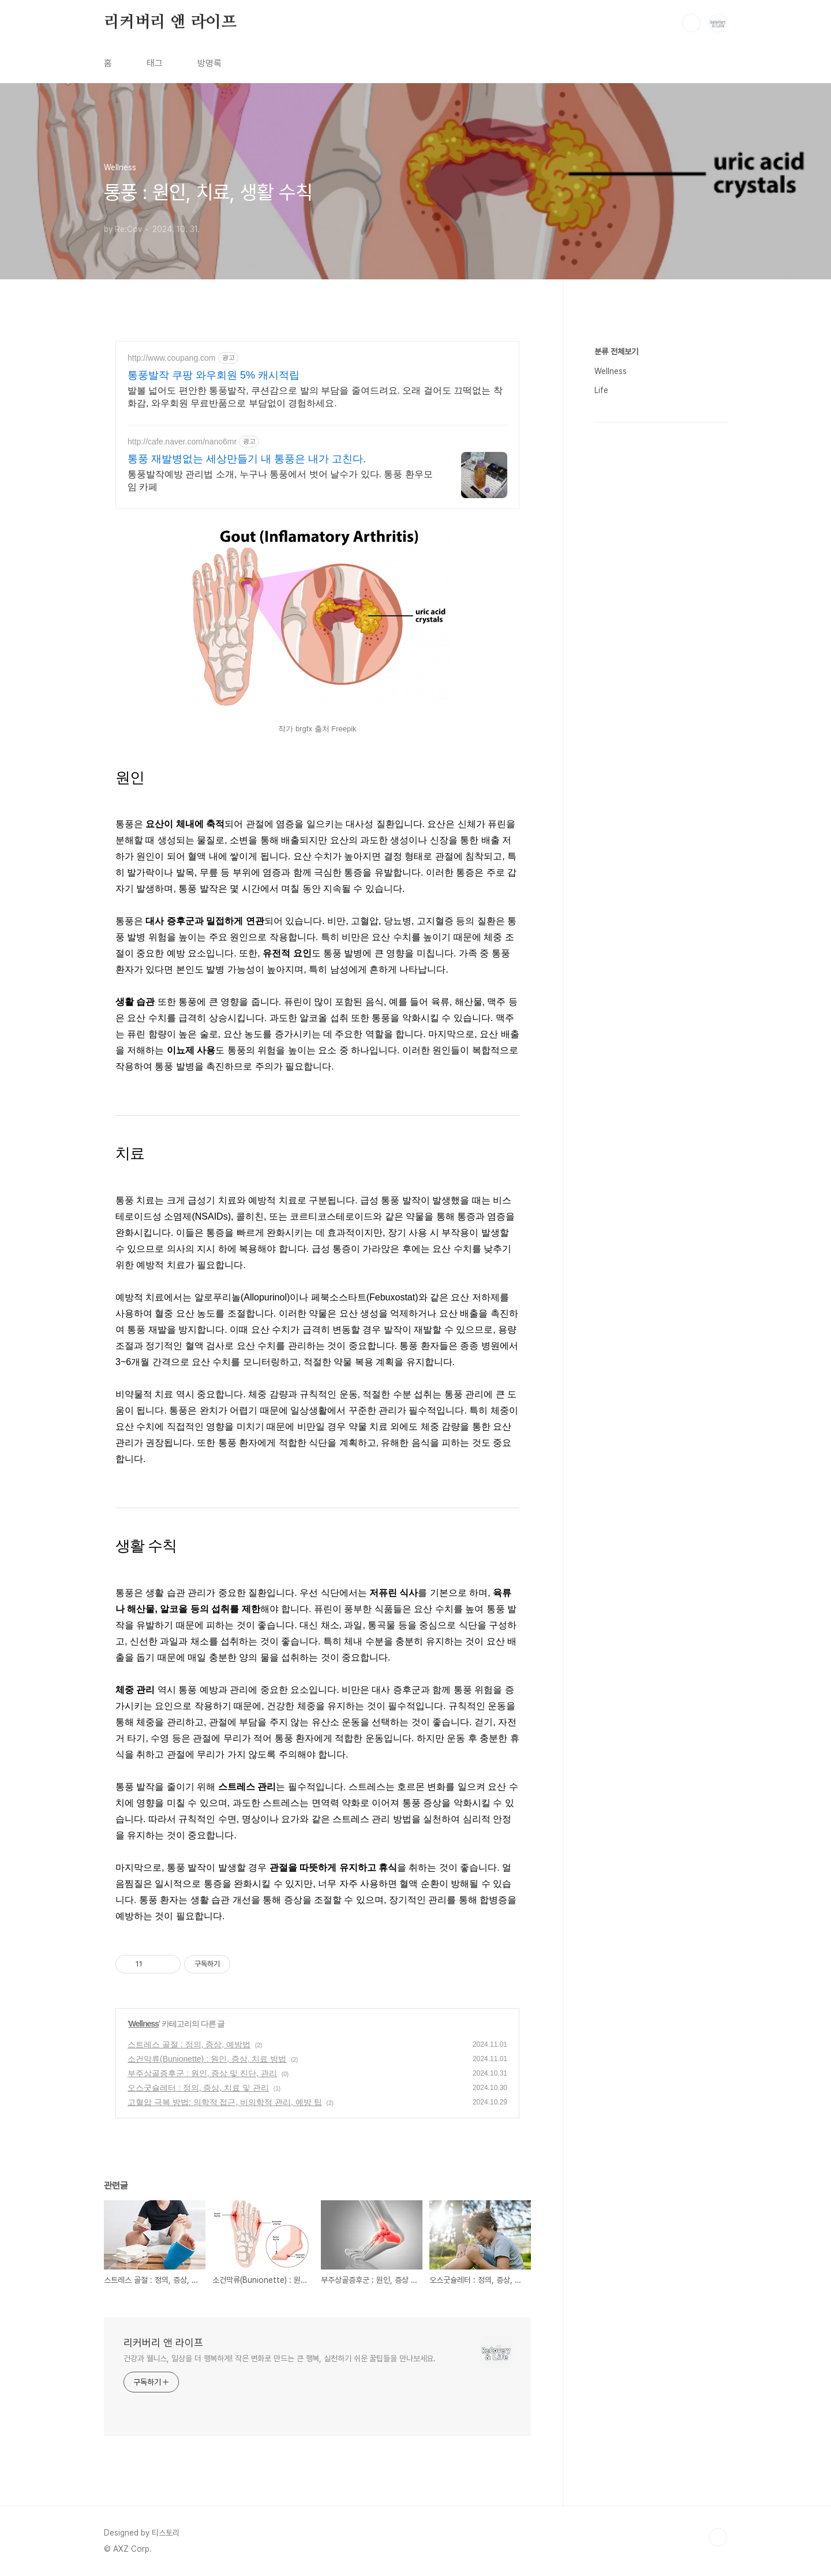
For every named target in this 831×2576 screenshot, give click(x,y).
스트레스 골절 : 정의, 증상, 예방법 (189, 2044)
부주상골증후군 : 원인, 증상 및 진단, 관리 (202, 2073)
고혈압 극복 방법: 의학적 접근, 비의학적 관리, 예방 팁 (225, 2102)
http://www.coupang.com (172, 357)
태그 (155, 63)
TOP (718, 2537)
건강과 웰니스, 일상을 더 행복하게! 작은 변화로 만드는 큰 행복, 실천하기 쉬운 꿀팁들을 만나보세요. (279, 2358)
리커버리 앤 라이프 (170, 22)
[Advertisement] (660, 507)
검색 (691, 23)
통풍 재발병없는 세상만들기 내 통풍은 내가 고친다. (247, 459)
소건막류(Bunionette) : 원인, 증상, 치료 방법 (207, 2058)
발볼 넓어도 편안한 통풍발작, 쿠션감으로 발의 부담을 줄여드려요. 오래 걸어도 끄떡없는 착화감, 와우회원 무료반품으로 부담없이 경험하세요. (315, 397)
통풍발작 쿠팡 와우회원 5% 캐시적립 (214, 375)
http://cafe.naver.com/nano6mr (182, 441)
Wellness (144, 2023)
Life (601, 736)
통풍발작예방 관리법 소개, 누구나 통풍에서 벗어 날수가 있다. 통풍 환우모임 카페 (280, 480)
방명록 (209, 63)
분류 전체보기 (616, 697)
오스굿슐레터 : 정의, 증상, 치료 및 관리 (198, 2087)
